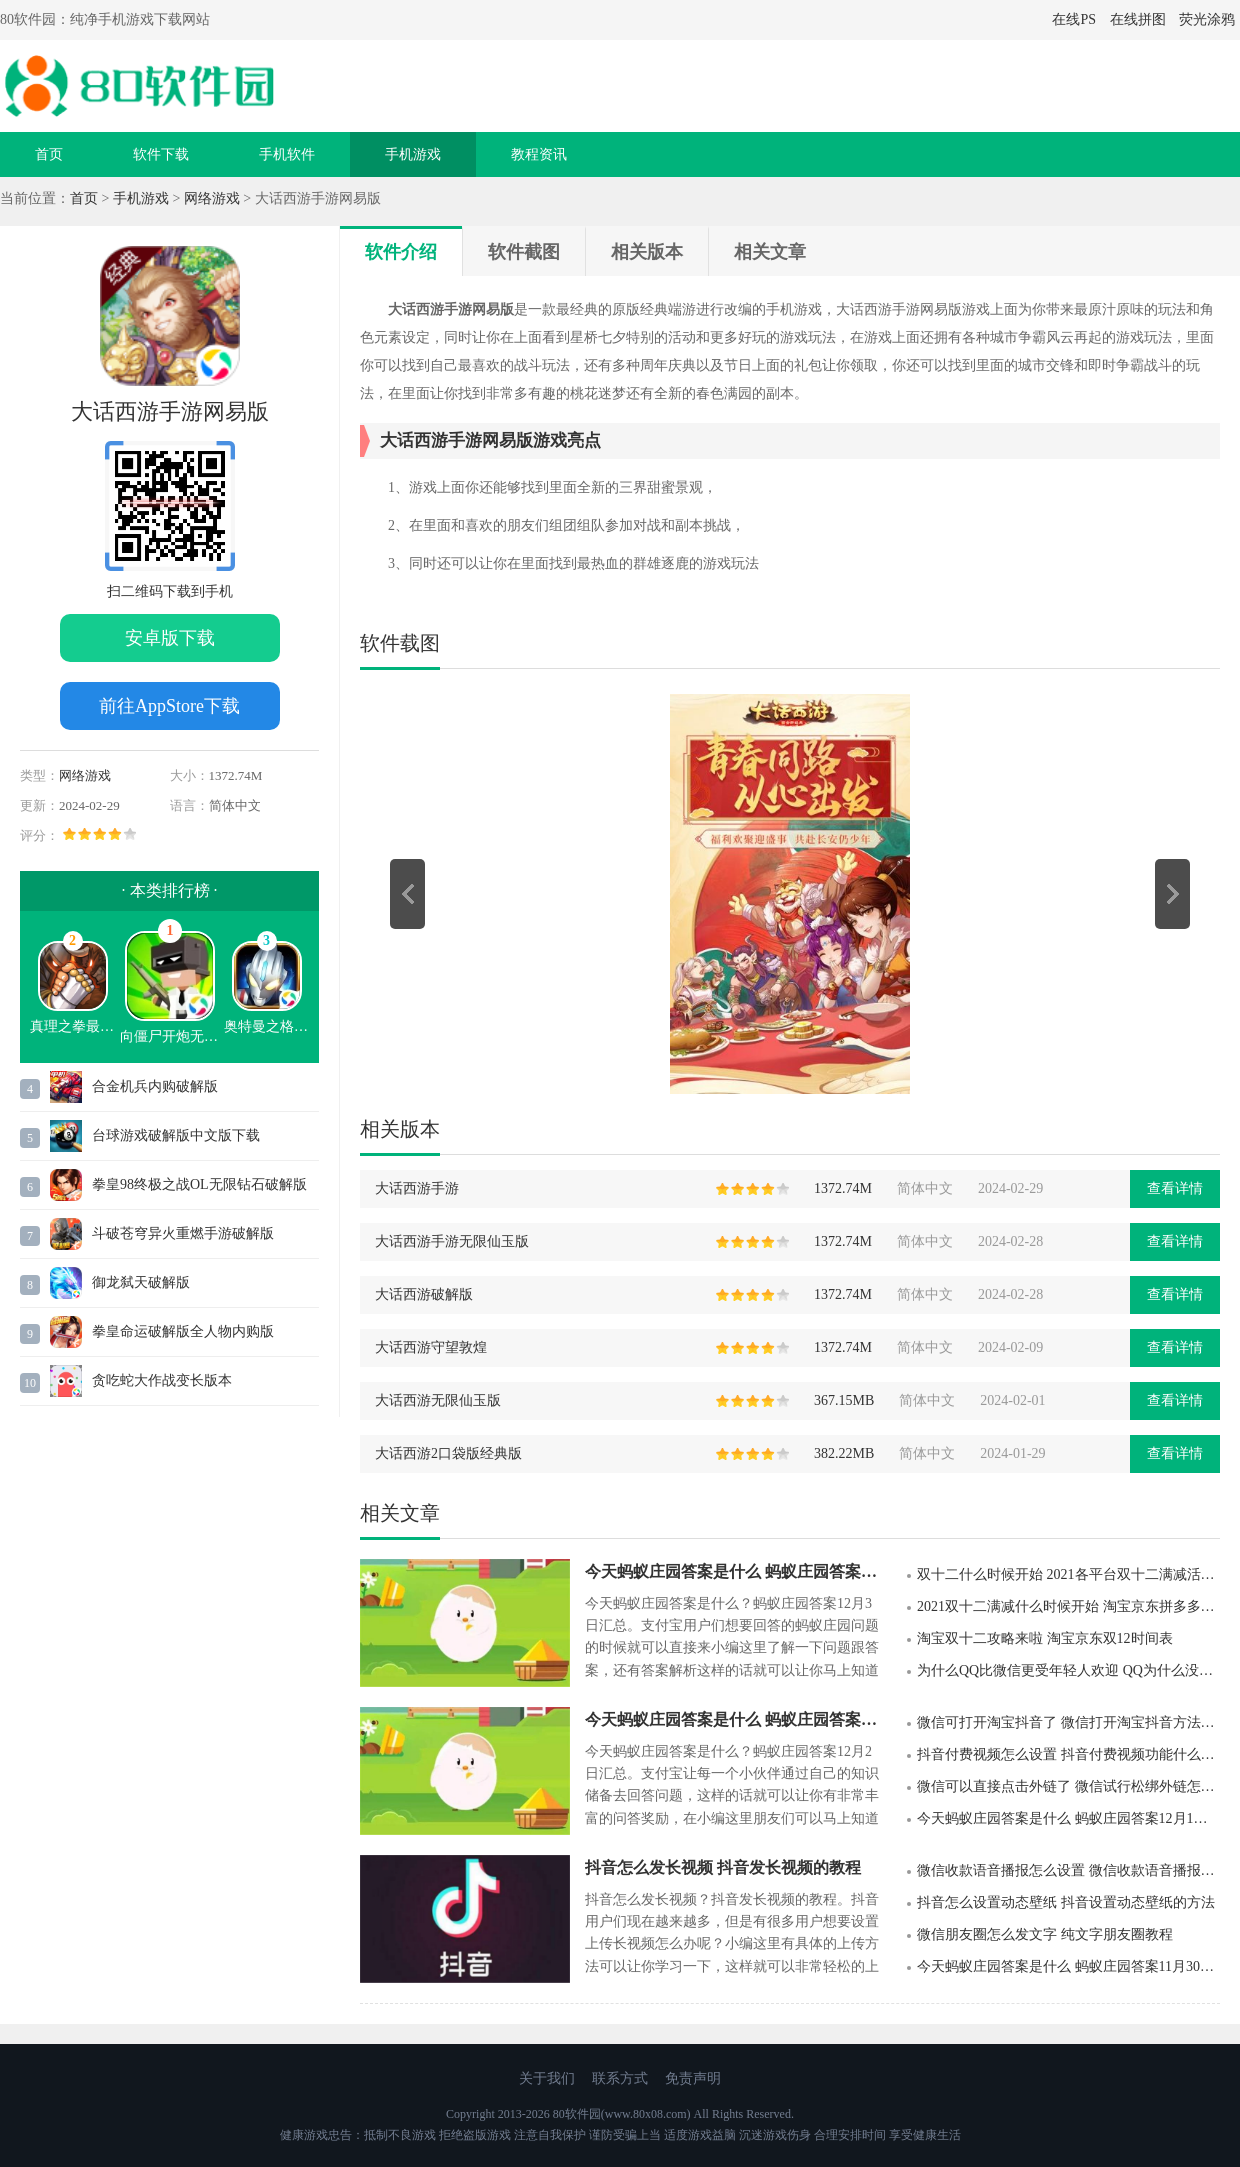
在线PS (1074, 19)
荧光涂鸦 (1207, 19)
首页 (49, 154)
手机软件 (287, 154)
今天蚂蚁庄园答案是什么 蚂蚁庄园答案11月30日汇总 (1068, 1966)
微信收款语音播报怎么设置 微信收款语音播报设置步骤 (1068, 1870)
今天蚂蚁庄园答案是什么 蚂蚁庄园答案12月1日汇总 (1068, 1818)
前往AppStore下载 (169, 706)
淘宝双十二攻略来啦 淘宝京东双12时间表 (1045, 1638)
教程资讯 (539, 154)
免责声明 (693, 2078)
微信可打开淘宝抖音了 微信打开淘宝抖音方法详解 (1068, 1722)
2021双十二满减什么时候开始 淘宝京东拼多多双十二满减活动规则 (1068, 1606)
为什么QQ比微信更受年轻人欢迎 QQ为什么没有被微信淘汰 (1068, 1670)
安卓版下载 (170, 638)
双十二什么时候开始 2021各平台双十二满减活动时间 (1068, 1574)
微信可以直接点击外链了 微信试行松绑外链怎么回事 (1068, 1786)
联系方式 (620, 2078)
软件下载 (161, 154)
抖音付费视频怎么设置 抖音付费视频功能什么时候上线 (1068, 1754)
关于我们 (547, 2078)
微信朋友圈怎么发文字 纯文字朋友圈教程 (1045, 1934)
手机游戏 (413, 154)
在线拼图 (1138, 19)
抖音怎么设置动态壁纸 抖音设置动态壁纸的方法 (1066, 1902)
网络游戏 (212, 198)
